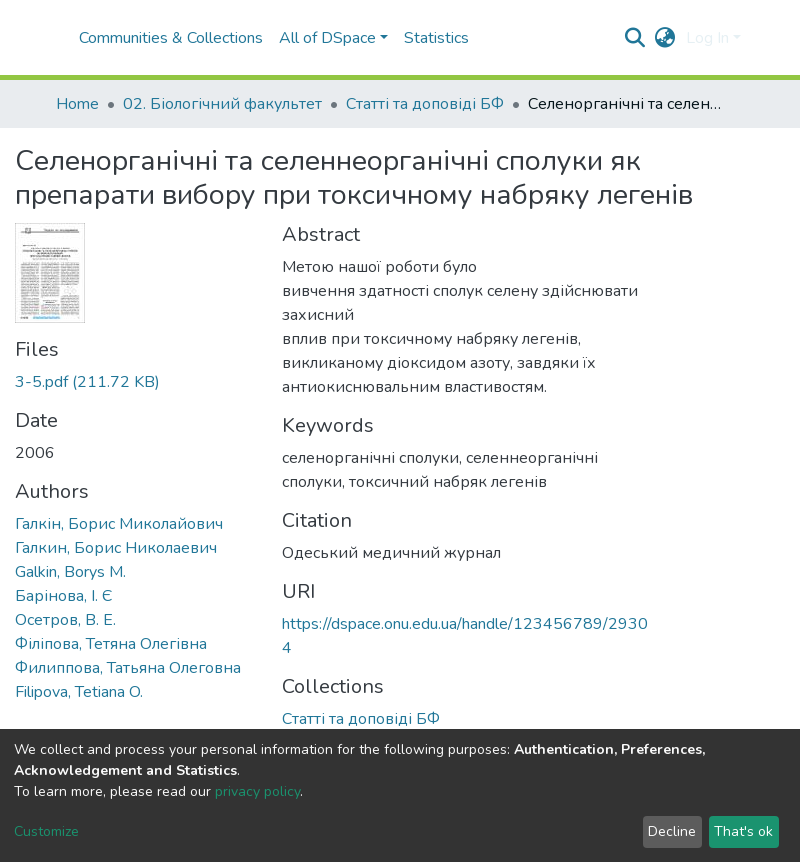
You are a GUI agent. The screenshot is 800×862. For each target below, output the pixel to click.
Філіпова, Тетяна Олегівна (111, 644)
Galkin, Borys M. (70, 572)
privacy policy (257, 791)
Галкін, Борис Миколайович (119, 524)
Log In (707, 38)
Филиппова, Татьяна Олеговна (128, 668)
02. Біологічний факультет (222, 104)
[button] (665, 38)
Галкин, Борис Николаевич (116, 548)
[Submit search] (635, 38)
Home (77, 104)
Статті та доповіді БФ (425, 104)
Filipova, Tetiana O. (79, 692)
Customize (46, 831)
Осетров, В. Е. (65, 620)
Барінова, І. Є (63, 596)
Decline (672, 831)
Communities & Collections (171, 38)
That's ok (743, 831)
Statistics (436, 38)
